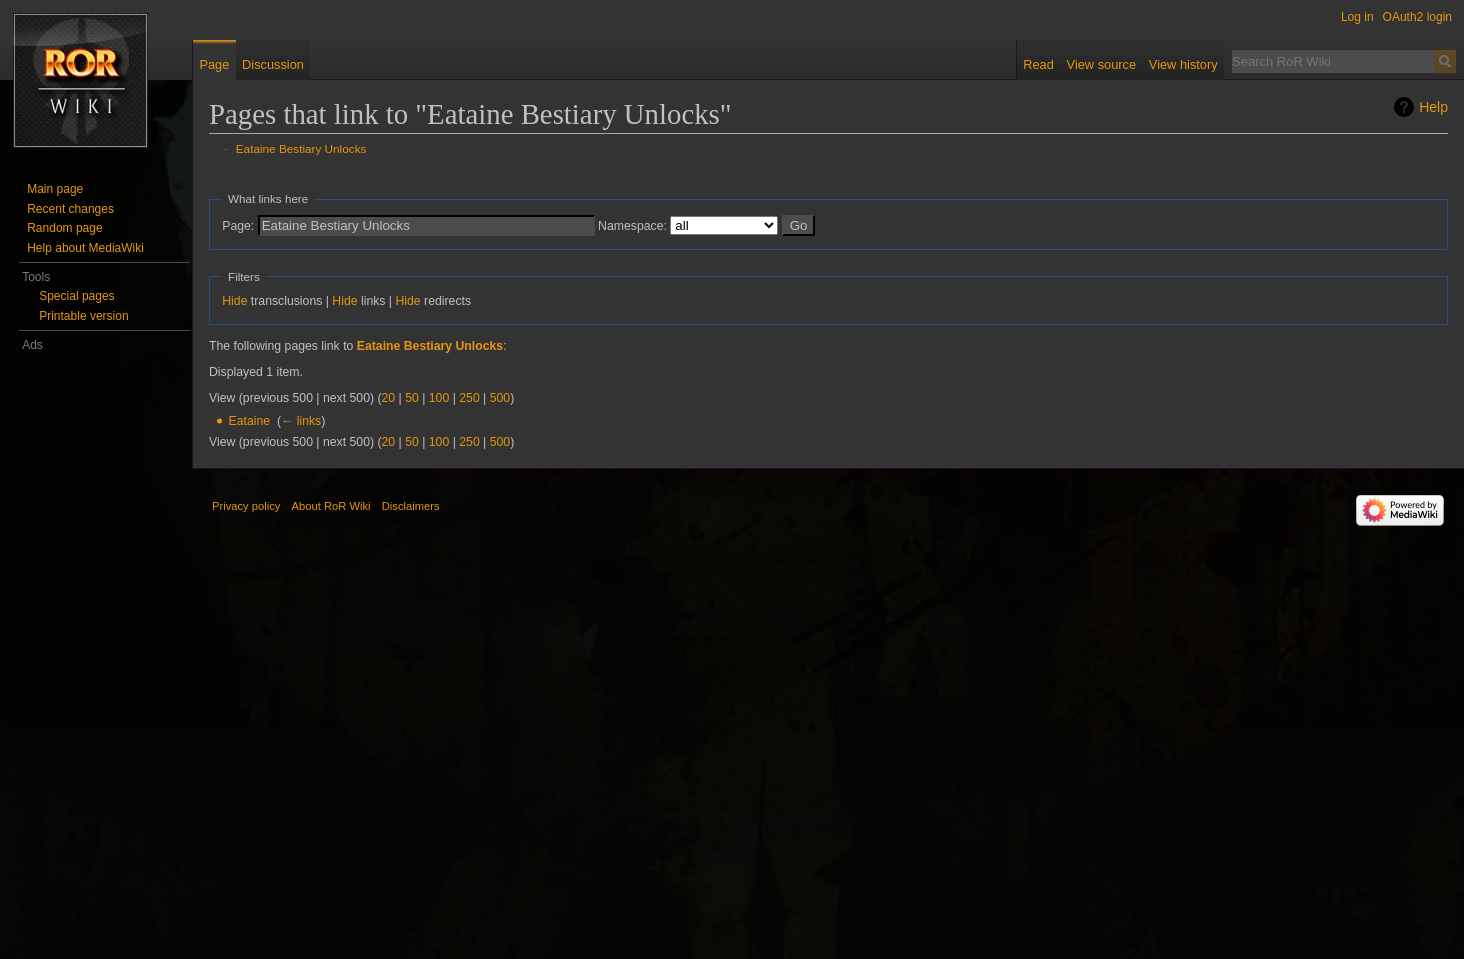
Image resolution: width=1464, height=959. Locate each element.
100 (439, 398)
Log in (1357, 17)
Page (214, 64)
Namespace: (632, 226)
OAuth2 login (1417, 17)
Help (1433, 107)
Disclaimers (411, 506)
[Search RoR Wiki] (1333, 61)
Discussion (273, 64)
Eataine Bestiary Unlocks (301, 148)
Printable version (83, 316)
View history (1183, 64)
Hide (234, 301)
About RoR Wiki (331, 506)
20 (389, 398)
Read (1038, 64)
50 (412, 398)
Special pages (76, 296)
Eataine (250, 421)
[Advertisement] (104, 655)
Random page (64, 228)
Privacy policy (246, 506)
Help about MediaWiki (85, 248)
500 (500, 398)
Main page (55, 189)
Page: (238, 226)
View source (1101, 64)
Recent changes (70, 209)
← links (301, 421)
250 (469, 398)
